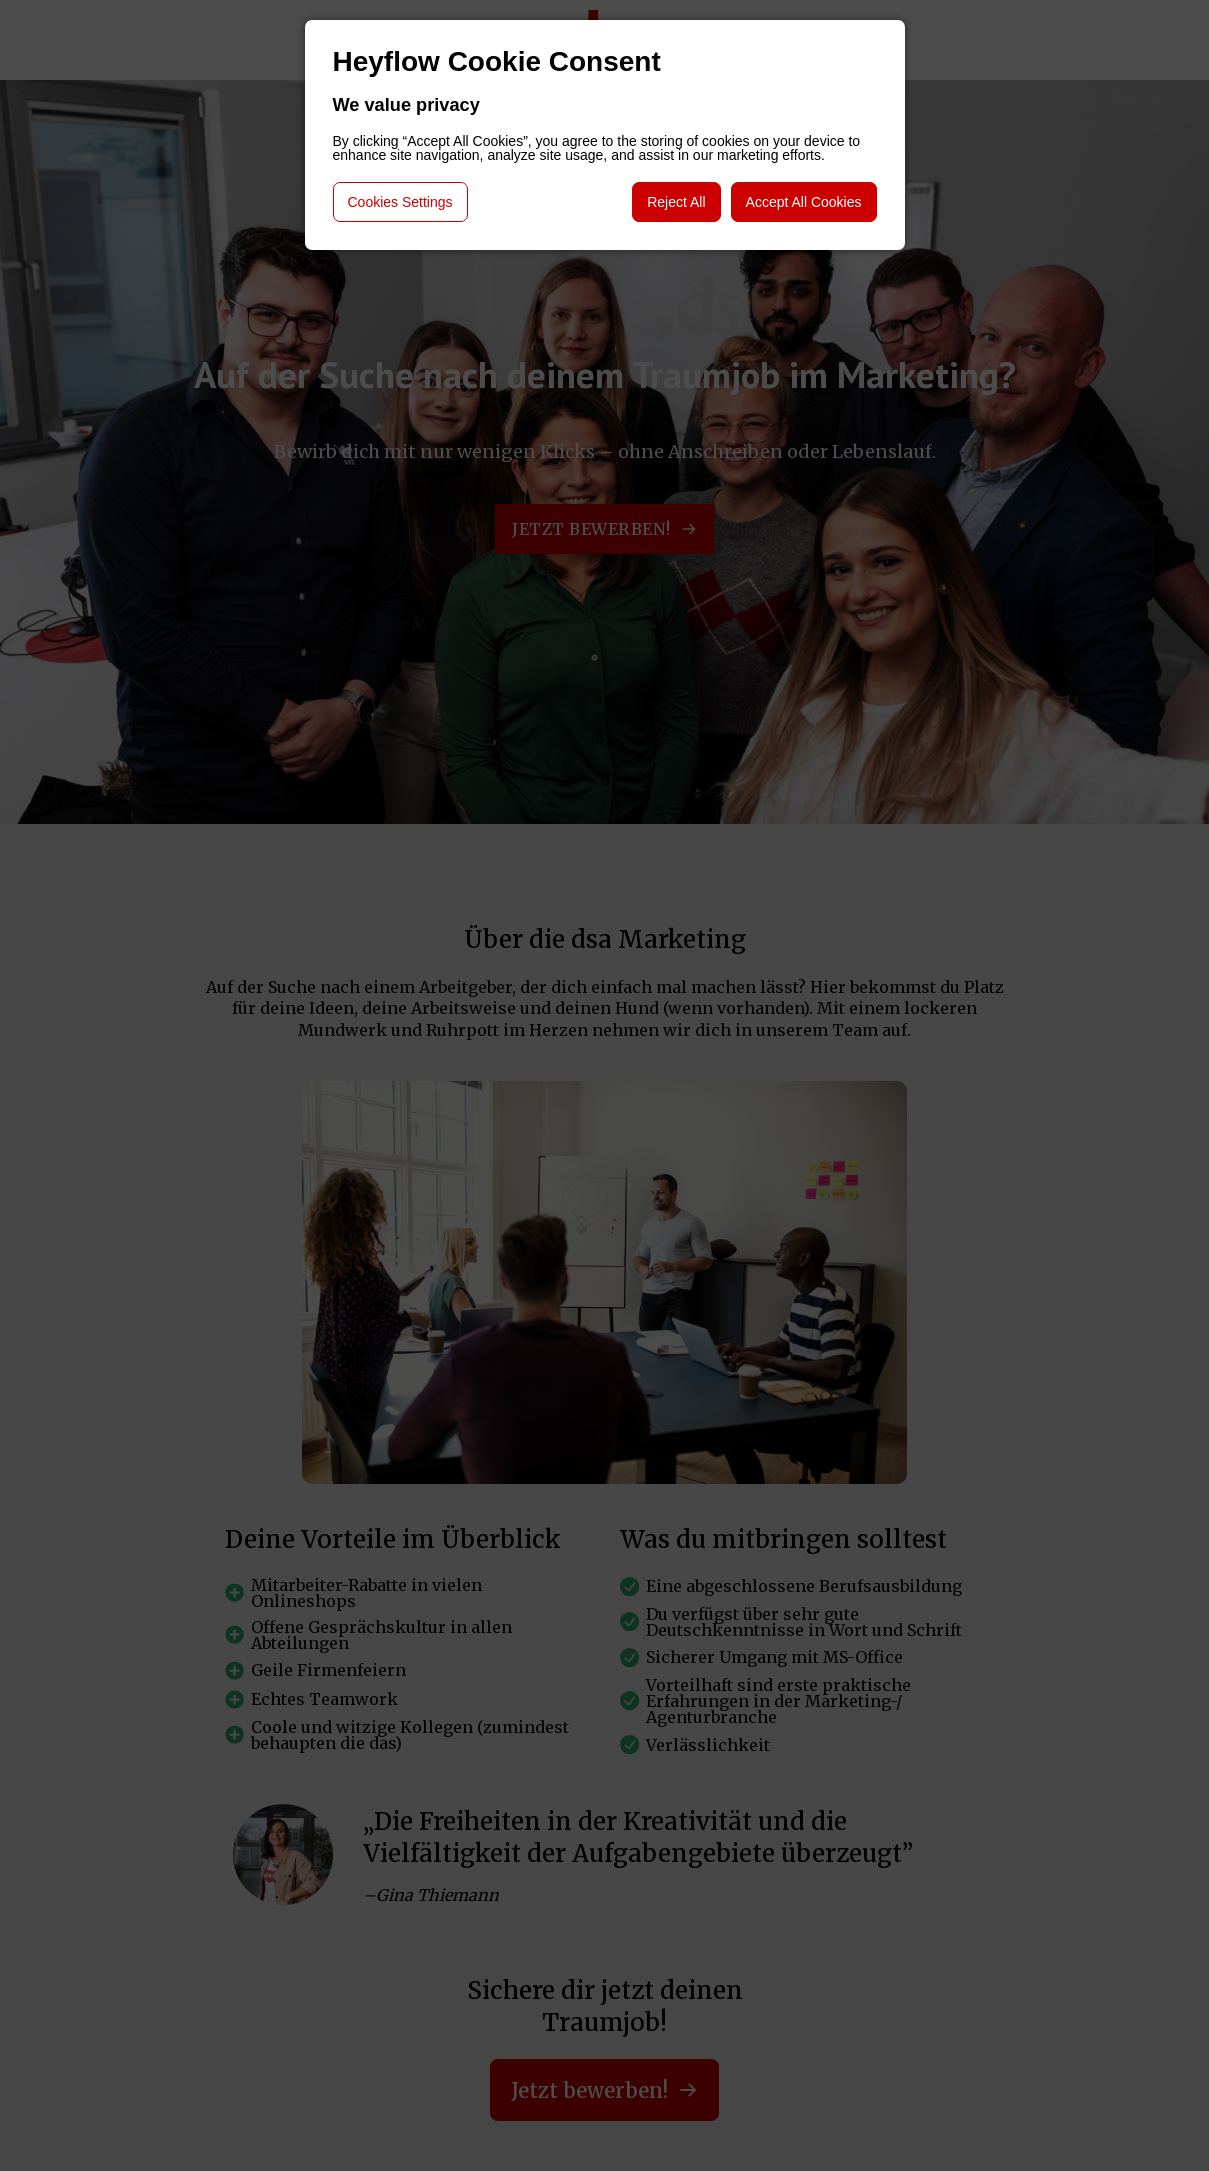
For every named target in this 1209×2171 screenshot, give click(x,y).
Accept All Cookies (804, 202)
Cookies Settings (400, 202)
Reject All (676, 202)
